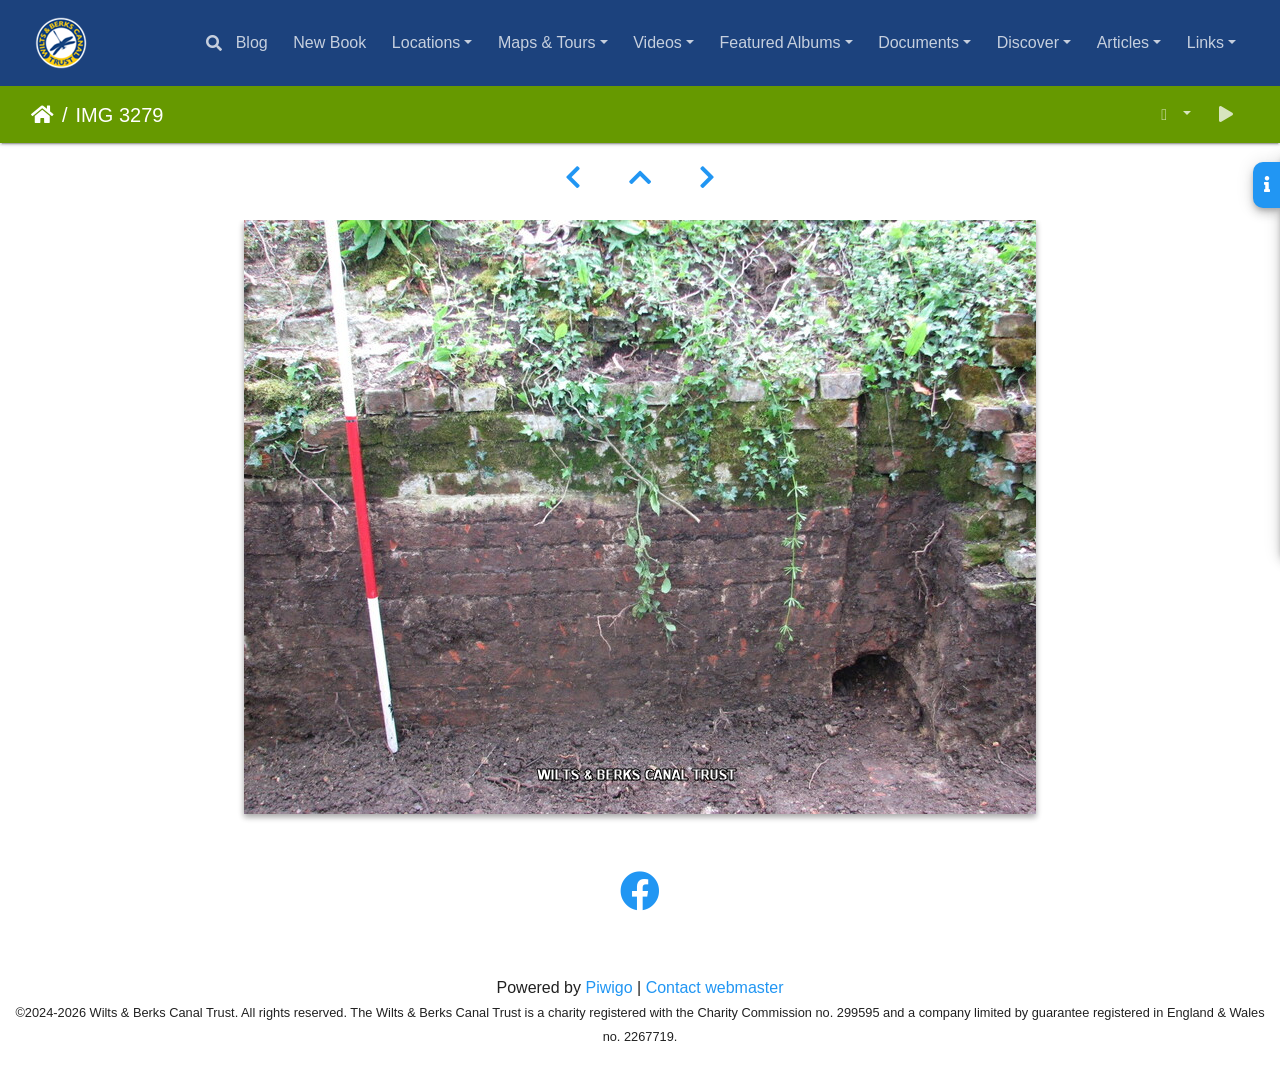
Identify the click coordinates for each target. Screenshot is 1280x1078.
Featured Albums (780, 42)
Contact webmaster (715, 987)
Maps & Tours (547, 42)
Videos (657, 42)
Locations (426, 42)
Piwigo (608, 987)
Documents (918, 42)
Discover (1028, 42)
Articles (1123, 42)
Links (1205, 42)
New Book (329, 42)
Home (42, 115)
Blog (252, 42)
